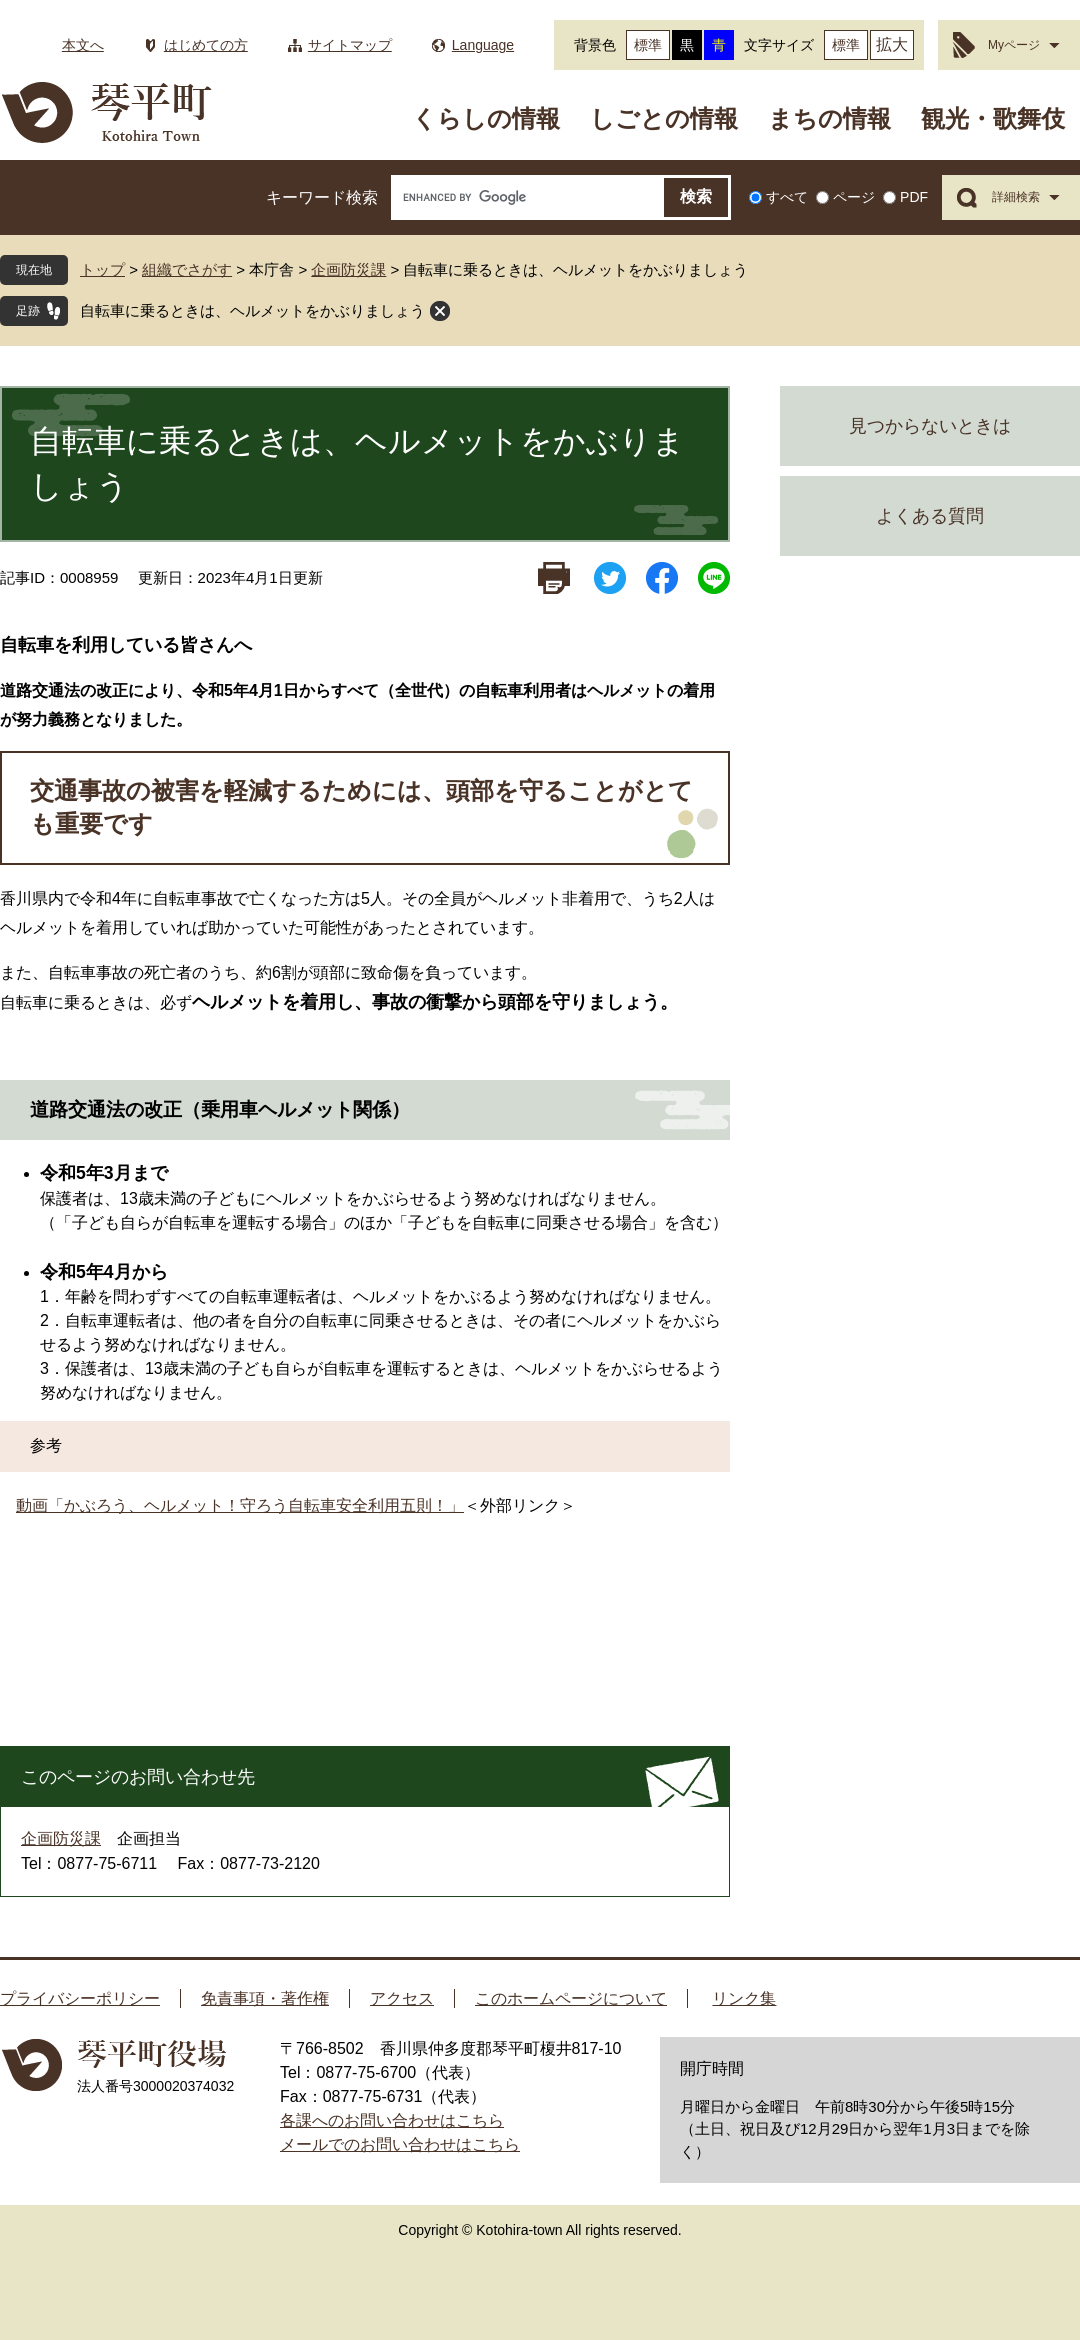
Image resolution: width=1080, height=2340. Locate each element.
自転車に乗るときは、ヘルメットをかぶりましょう (252, 310)
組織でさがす (187, 269)
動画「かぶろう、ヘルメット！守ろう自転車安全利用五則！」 (240, 1505)
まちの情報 (829, 118)
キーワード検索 (322, 197)
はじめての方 (206, 45)
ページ (854, 197)
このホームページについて (571, 1998)
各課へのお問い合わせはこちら (392, 2120)
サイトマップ (350, 45)
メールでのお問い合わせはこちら (400, 2144)
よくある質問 (930, 516)
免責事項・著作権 (265, 1998)
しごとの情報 (664, 118)
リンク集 (744, 1998)
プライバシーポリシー (80, 1998)
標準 (648, 45)
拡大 (892, 44)
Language (483, 45)
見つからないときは (930, 426)
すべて (787, 197)
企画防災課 (348, 269)
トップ (102, 269)
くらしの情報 (486, 118)
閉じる (440, 311)
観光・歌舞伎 (993, 118)
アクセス (402, 1998)
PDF (914, 197)
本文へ (83, 45)
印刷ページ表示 (554, 578)
